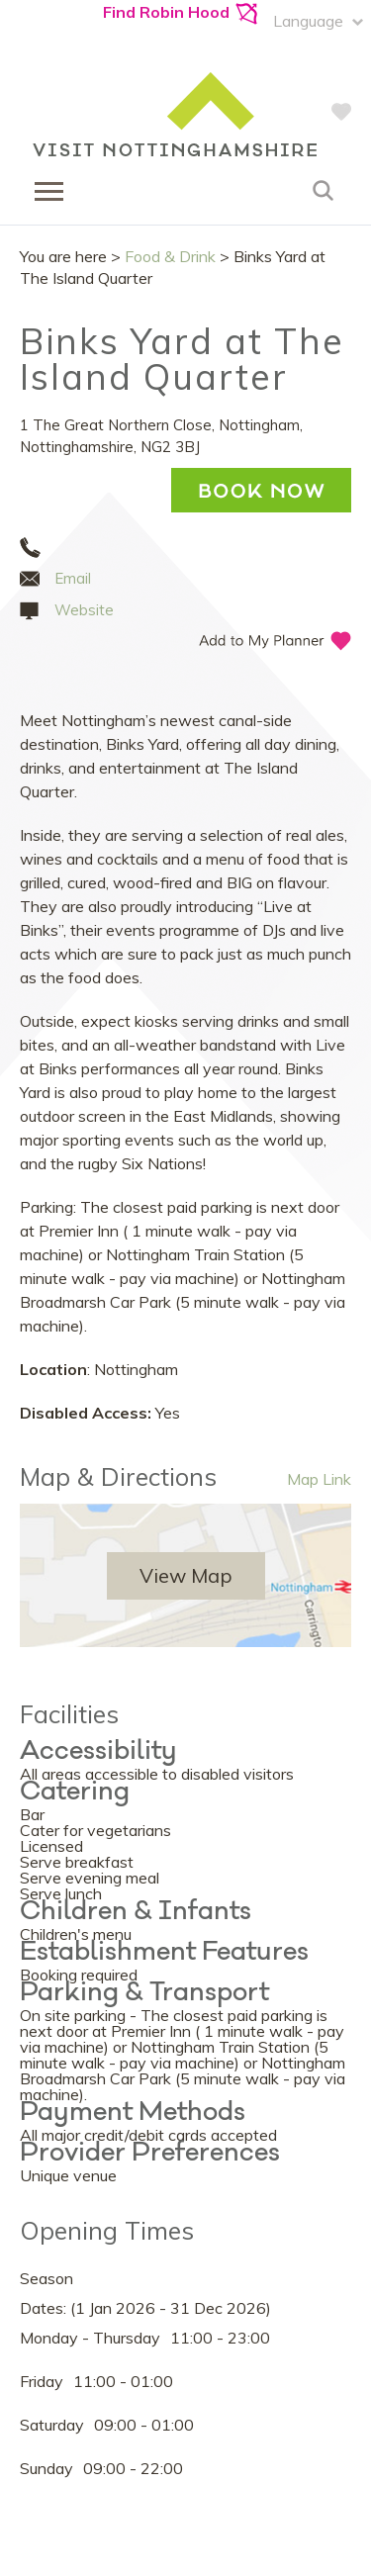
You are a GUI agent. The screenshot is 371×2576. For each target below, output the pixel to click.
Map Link (319, 1479)
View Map (185, 1575)
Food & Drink (170, 256)
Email (72, 578)
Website (84, 609)
